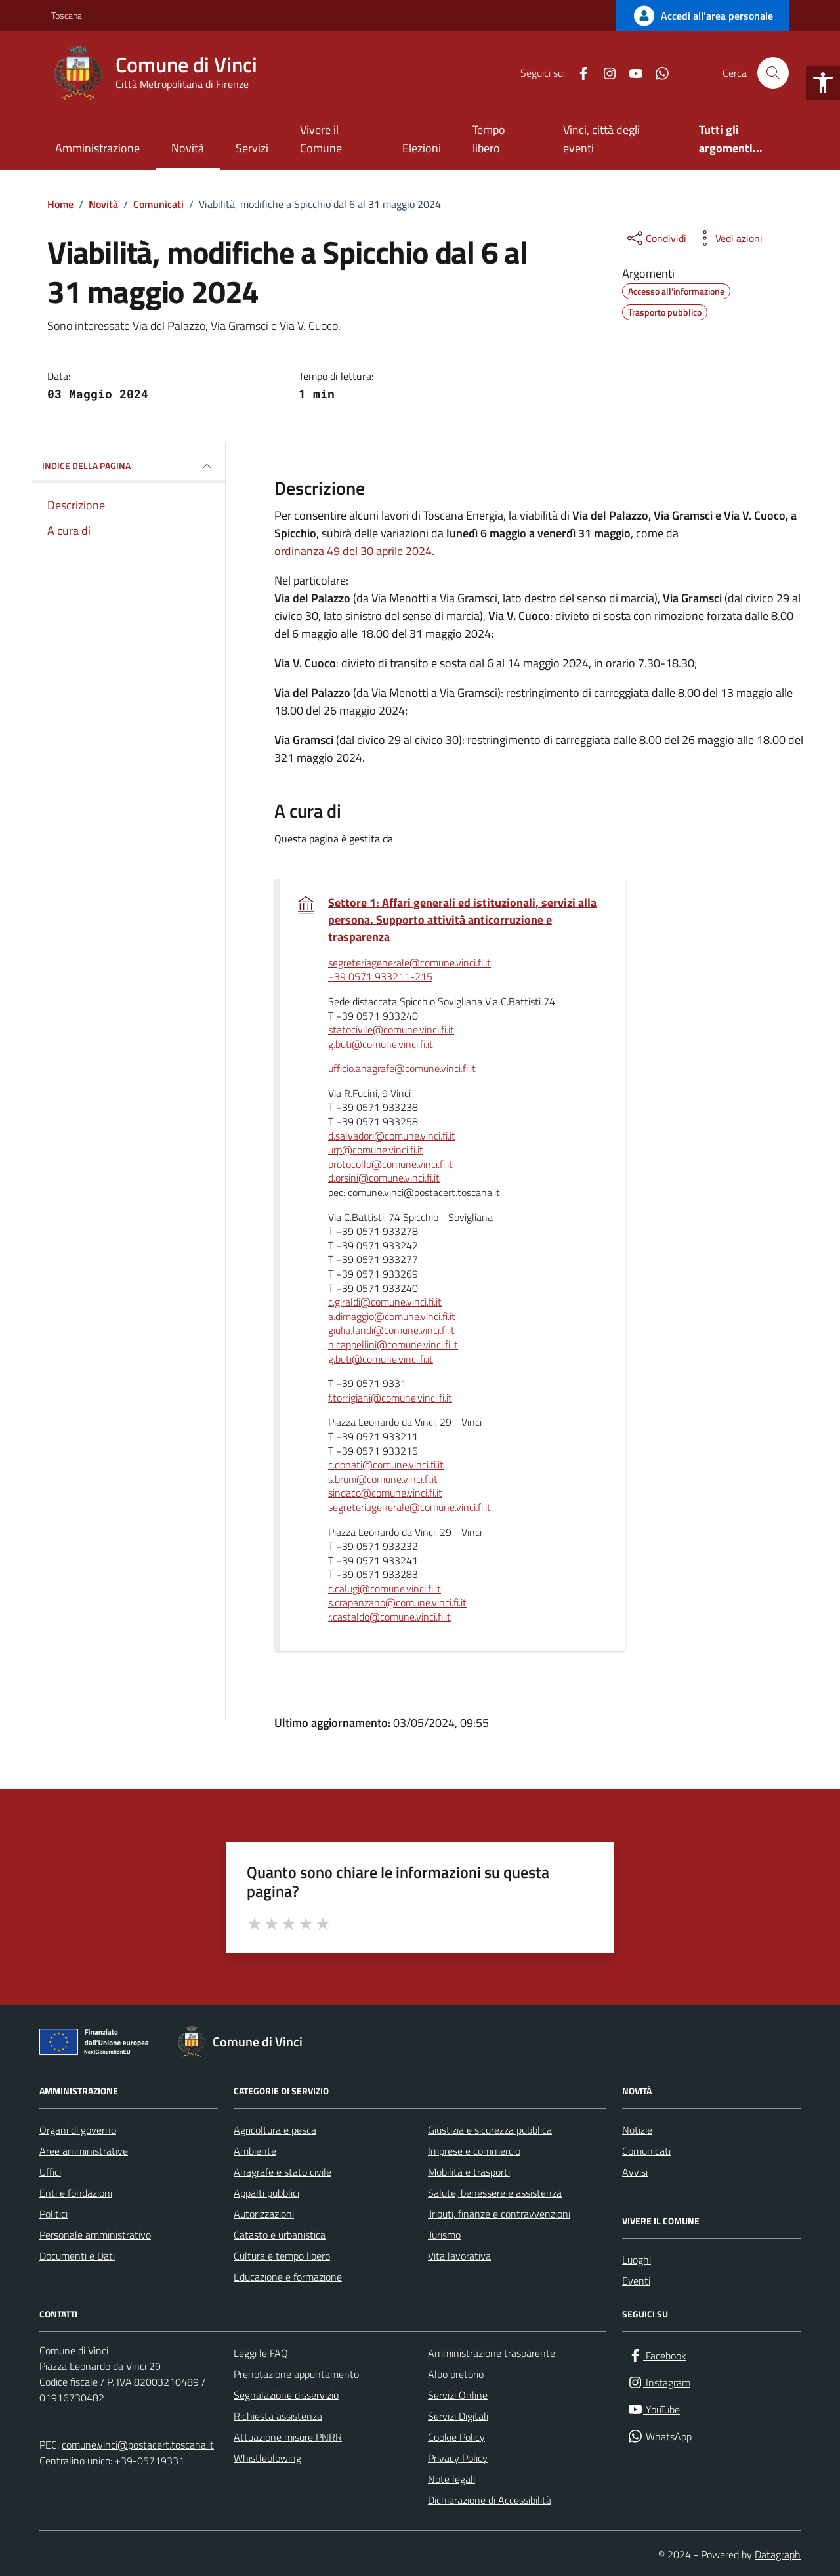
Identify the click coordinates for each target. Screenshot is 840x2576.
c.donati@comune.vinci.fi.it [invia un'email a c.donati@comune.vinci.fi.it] (386, 1465)
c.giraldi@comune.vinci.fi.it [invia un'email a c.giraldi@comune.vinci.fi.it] (385, 1302)
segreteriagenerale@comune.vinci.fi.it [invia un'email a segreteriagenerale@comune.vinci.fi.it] (409, 963)
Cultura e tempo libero (282, 2256)
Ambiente (255, 2151)
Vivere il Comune (321, 139)
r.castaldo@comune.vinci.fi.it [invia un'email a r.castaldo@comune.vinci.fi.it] (389, 1617)
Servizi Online (458, 2395)
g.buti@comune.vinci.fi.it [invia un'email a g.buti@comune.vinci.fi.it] (380, 1044)
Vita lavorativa (459, 2256)
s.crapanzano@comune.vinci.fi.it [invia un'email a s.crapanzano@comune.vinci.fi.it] (397, 1603)
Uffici (50, 2172)
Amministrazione (97, 148)
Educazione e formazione (288, 2277)
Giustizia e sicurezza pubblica (490, 2130)
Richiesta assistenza (278, 2416)
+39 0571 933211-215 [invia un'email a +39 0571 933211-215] (380, 977)
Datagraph (778, 2554)
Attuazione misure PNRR (288, 2437)
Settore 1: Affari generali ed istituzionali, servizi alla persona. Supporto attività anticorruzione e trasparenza (462, 919)
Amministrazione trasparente (491, 2353)
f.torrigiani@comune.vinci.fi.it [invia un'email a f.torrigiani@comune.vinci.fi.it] (390, 1398)
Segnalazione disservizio (286, 2395)
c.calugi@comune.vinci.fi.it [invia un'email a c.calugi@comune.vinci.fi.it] (384, 1589)
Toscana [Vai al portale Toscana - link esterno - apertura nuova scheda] (66, 15)
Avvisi (635, 2172)
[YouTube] (631, 72)
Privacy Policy (458, 2458)
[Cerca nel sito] (773, 73)
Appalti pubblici (266, 2193)
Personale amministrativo (95, 2235)
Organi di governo (77, 2130)
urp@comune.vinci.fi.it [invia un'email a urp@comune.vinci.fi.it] (375, 1150)
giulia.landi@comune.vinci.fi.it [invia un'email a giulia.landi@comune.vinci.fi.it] (391, 1330)
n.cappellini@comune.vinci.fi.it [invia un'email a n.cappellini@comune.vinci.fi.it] (393, 1345)
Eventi (636, 2281)
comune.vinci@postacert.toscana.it (138, 2445)
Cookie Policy (456, 2437)
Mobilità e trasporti (469, 2172)
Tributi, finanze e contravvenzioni (499, 2214)
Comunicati (646, 2151)
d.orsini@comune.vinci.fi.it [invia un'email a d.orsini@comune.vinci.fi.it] (384, 1178)
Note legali (451, 2479)
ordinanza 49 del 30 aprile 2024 (353, 551)
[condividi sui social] (655, 238)
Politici (53, 2214)
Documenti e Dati (77, 2256)
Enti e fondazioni (75, 2193)
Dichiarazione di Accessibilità (489, 2500)
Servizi (252, 148)
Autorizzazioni (264, 2214)
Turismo (444, 2235)
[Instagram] (604, 72)
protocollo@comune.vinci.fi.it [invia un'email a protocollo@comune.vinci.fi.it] (390, 1164)
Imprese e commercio (474, 2151)
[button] (823, 83)
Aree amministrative (83, 2151)
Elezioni (421, 148)
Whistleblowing (267, 2458)
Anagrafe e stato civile (282, 2172)
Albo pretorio (456, 2374)
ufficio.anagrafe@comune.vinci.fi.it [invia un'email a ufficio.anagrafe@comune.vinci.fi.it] (402, 1069)
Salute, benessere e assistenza (495, 2193)
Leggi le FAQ (261, 2353)
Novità (187, 148)
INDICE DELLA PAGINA (128, 466)
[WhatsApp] (657, 72)
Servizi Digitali (458, 2416)
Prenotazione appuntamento (296, 2374)
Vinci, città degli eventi (601, 139)
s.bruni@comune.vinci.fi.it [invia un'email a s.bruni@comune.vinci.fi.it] (383, 1479)
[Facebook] (578, 72)
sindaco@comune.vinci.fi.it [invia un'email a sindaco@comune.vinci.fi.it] (385, 1493)
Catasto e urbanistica (280, 2235)
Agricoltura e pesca (275, 2130)
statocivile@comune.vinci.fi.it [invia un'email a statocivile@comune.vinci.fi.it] (391, 1030)
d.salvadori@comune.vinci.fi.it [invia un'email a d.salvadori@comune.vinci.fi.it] (391, 1136)
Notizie (637, 2130)
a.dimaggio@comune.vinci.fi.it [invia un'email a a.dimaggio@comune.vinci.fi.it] (391, 1317)
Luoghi (636, 2260)
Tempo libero (488, 139)
